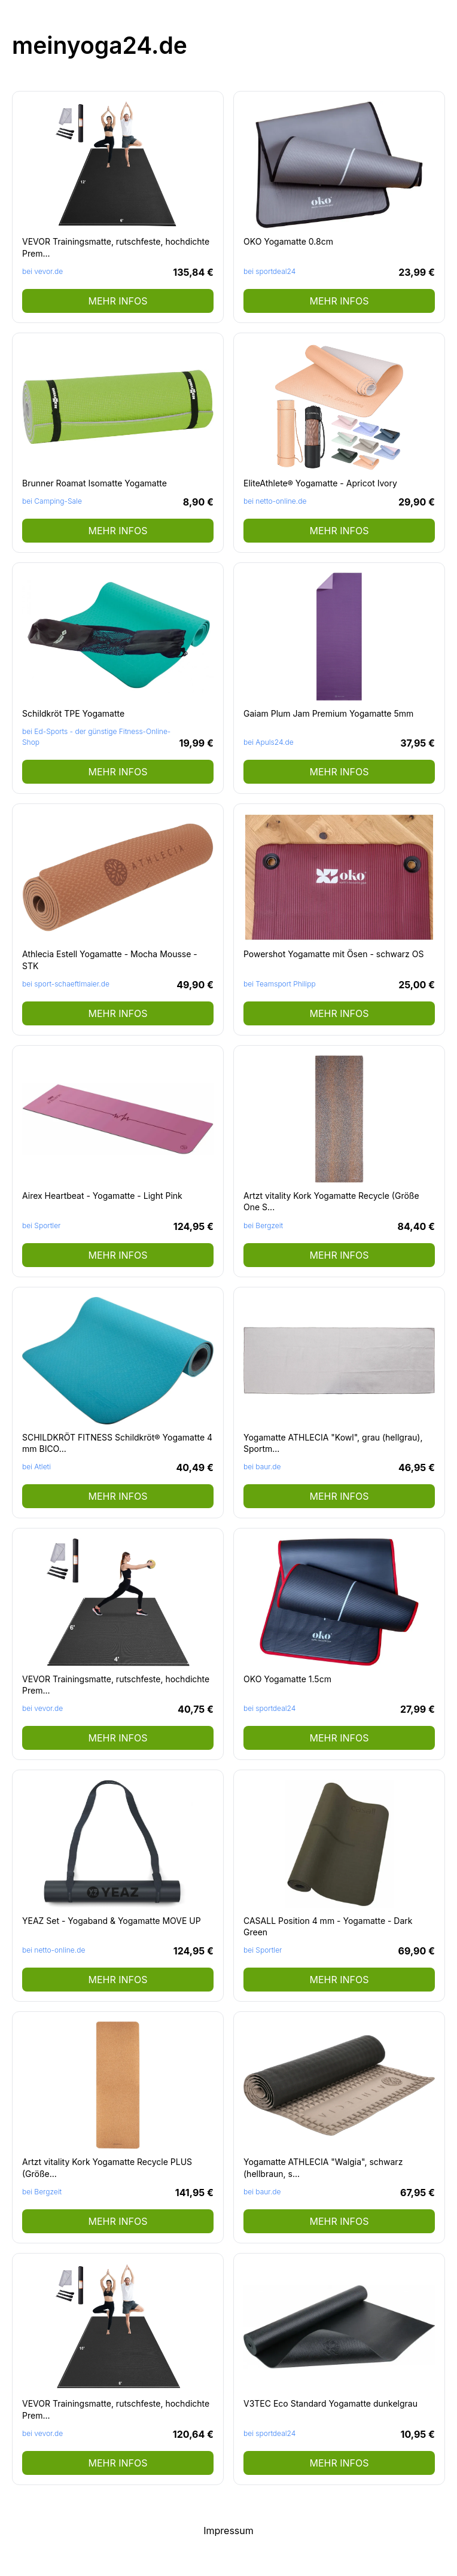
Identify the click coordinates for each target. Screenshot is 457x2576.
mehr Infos (117, 301)
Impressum (228, 2531)
